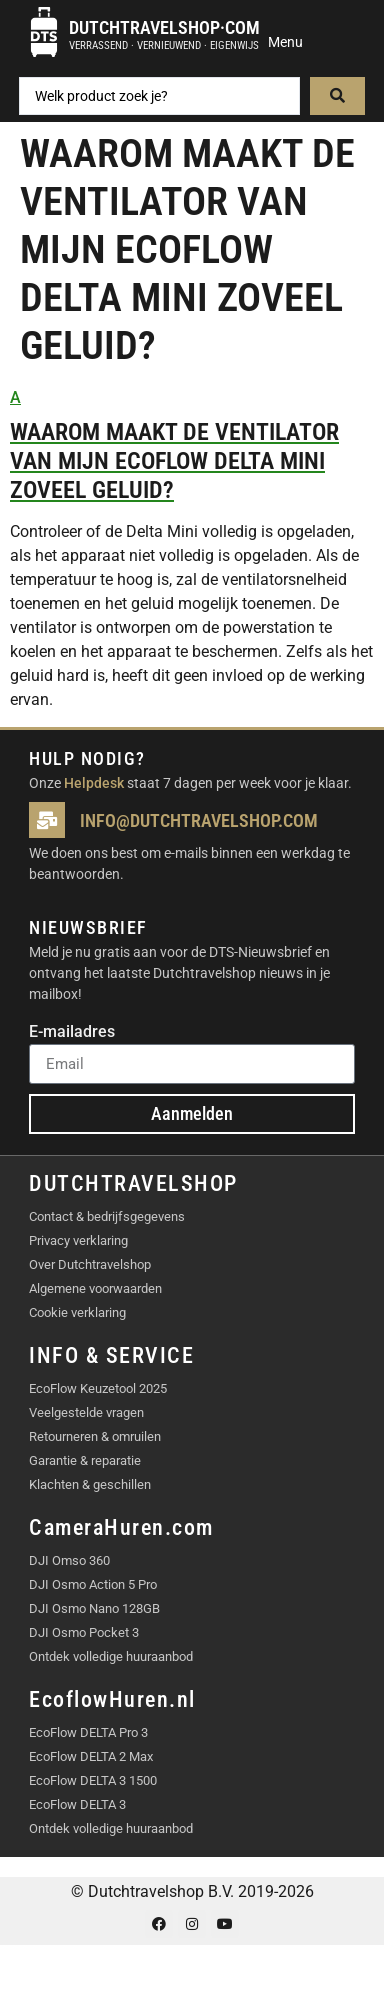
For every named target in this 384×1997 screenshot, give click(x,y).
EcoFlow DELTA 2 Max (91, 1756)
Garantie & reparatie (85, 1460)
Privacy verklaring (78, 1240)
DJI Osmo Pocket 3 (84, 1632)
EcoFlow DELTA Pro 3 (88, 1732)
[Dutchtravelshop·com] (44, 32)
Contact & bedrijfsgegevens (107, 1216)
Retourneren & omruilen (95, 1436)
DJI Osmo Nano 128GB (94, 1608)
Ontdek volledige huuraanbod (111, 1656)
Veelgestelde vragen (86, 1412)
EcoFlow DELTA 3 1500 (93, 1780)
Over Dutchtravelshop (90, 1264)
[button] (192, 445)
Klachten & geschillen (90, 1484)
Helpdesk (94, 783)
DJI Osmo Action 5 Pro (93, 1584)
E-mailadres (72, 1032)
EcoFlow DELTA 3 (77, 1804)
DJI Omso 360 (69, 1560)
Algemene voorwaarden (95, 1288)
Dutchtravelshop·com (164, 27)
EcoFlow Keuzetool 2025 (98, 1388)
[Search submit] (337, 96)
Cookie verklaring (77, 1312)
